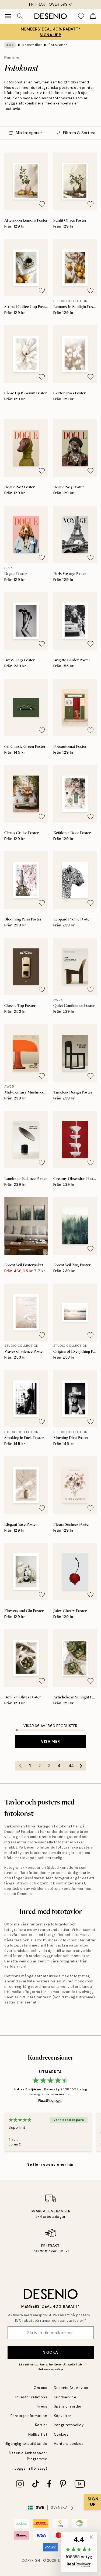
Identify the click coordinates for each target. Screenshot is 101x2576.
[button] (79, 2552)
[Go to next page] (81, 1766)
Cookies (61, 2434)
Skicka (50, 2352)
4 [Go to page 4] (59, 1765)
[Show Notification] (92, 2502)
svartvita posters (34, 1981)
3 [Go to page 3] (49, 1765)
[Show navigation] (8, 16)
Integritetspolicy (69, 2425)
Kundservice (65, 2397)
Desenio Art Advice (71, 2387)
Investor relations (31, 2397)
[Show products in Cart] (93, 16)
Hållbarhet (37, 2434)
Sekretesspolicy (50, 2369)
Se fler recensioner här (50, 2164)
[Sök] (20, 16)
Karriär (41, 2425)
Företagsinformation (29, 2415)
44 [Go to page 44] (71, 1765)
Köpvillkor (62, 2415)
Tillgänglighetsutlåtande (25, 2443)
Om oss (40, 2387)
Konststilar (32, 45)
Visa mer (50, 1741)
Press (42, 2406)
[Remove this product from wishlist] (42, 204)
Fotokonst (57, 45)
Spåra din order (68, 2406)
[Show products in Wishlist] (81, 16)
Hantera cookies (69, 2443)
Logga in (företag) (31, 2468)
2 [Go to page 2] (40, 1765)
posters (86, 1847)
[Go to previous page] (20, 1766)
